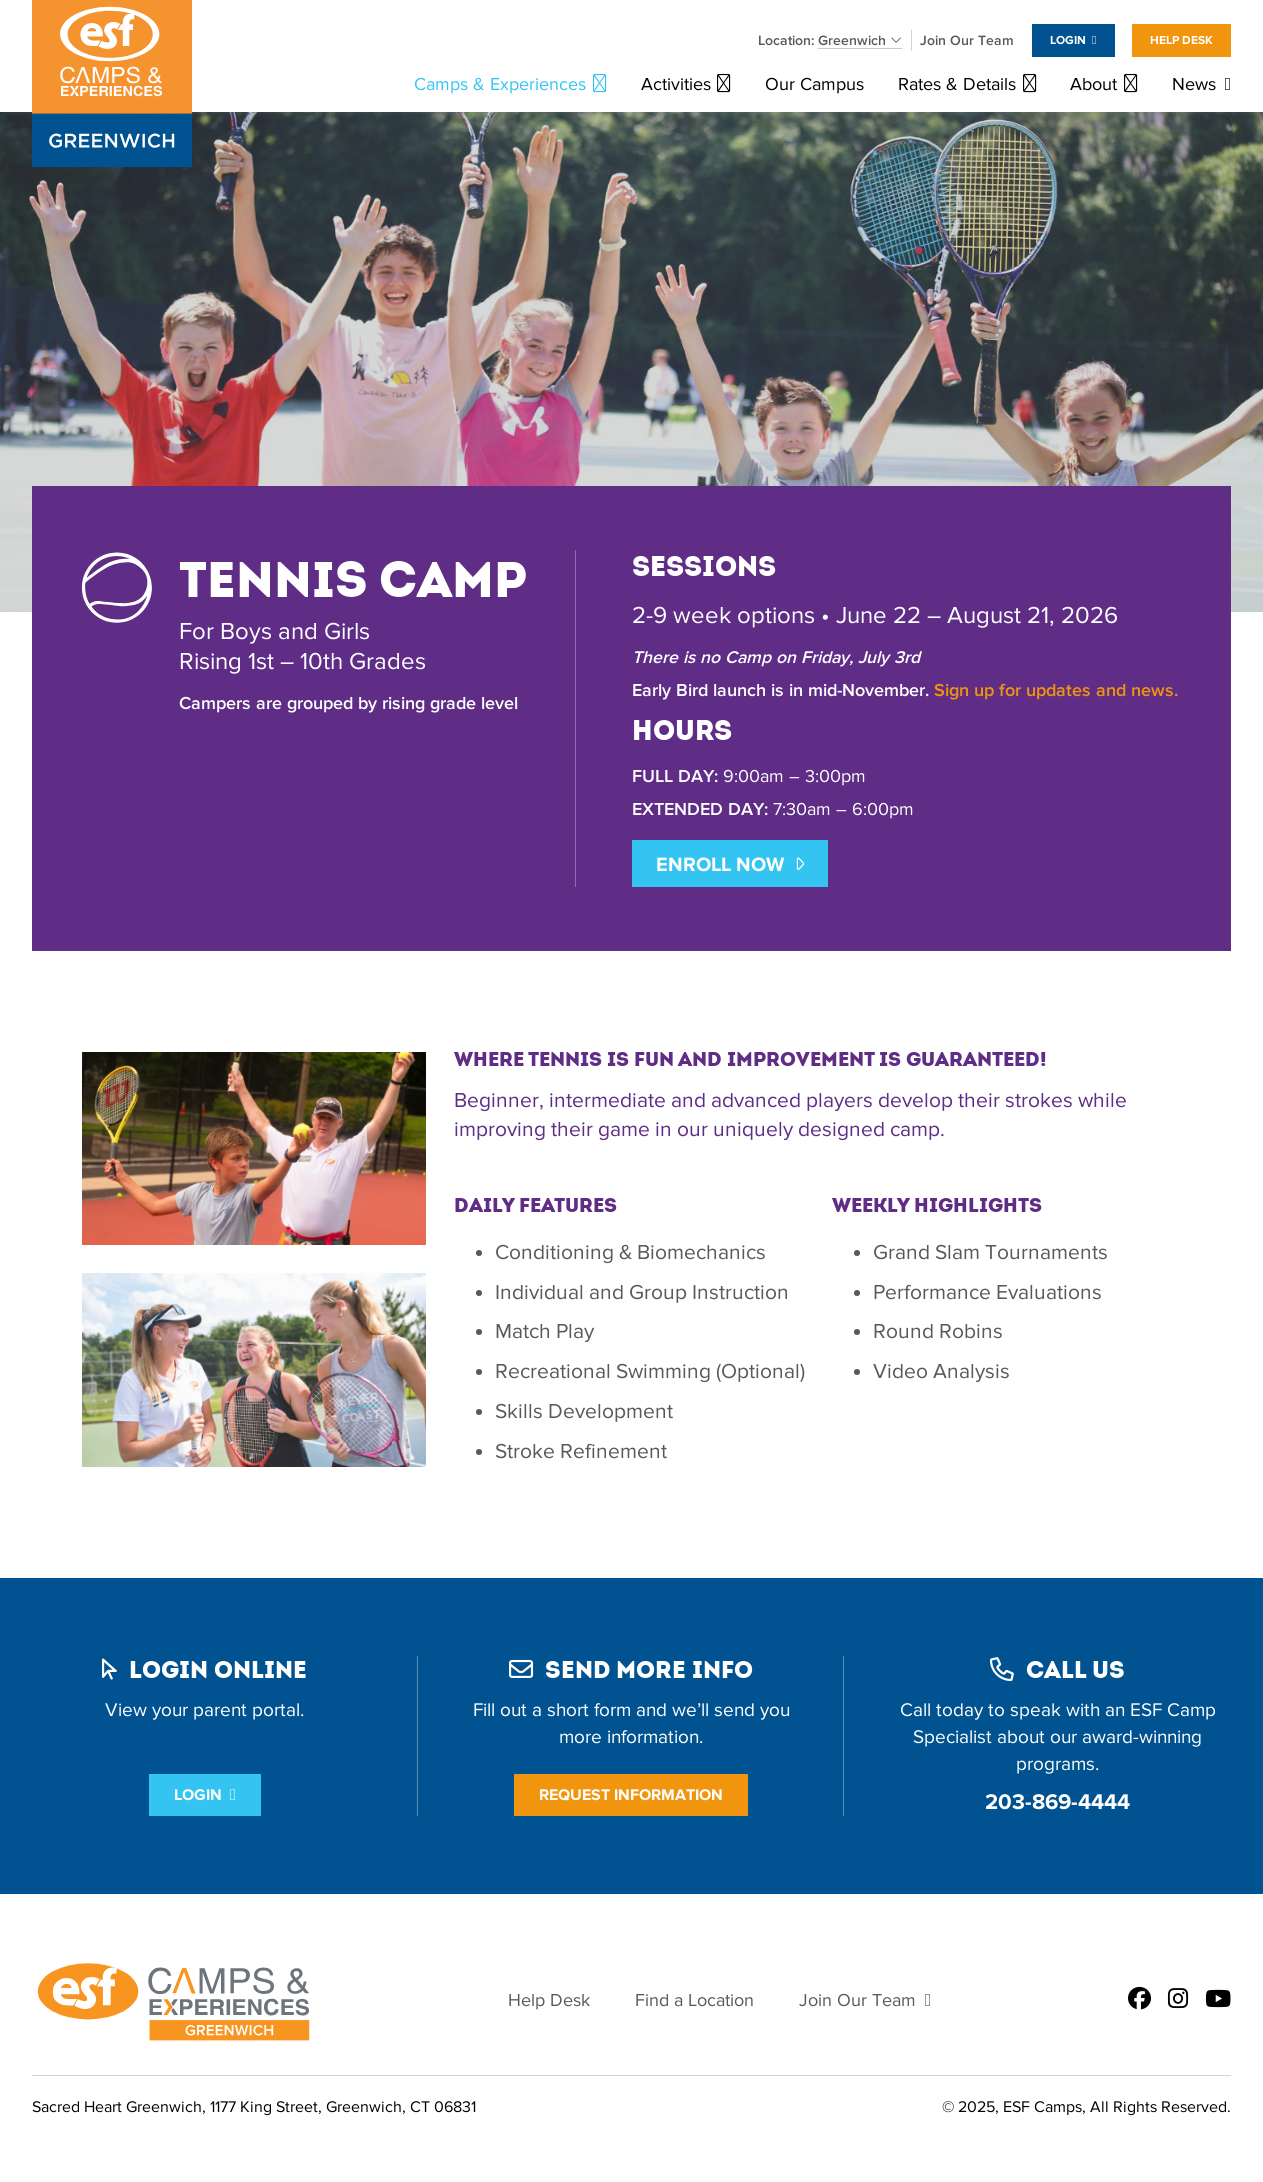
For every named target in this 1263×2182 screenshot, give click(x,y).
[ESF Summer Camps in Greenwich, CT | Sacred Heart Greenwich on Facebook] (1139, 2000)
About (1093, 84)
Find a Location (694, 2000)
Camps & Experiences (500, 84)
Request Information (631, 1794)
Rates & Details (957, 84)
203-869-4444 (1057, 1801)
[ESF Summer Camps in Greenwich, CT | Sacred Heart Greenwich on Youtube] (1218, 2000)
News (1194, 84)
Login (1068, 40)
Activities (676, 84)
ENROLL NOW (720, 864)
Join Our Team (967, 40)
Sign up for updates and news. (1056, 690)
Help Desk (1181, 40)
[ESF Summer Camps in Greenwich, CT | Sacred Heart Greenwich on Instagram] (1178, 2000)
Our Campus (814, 84)
